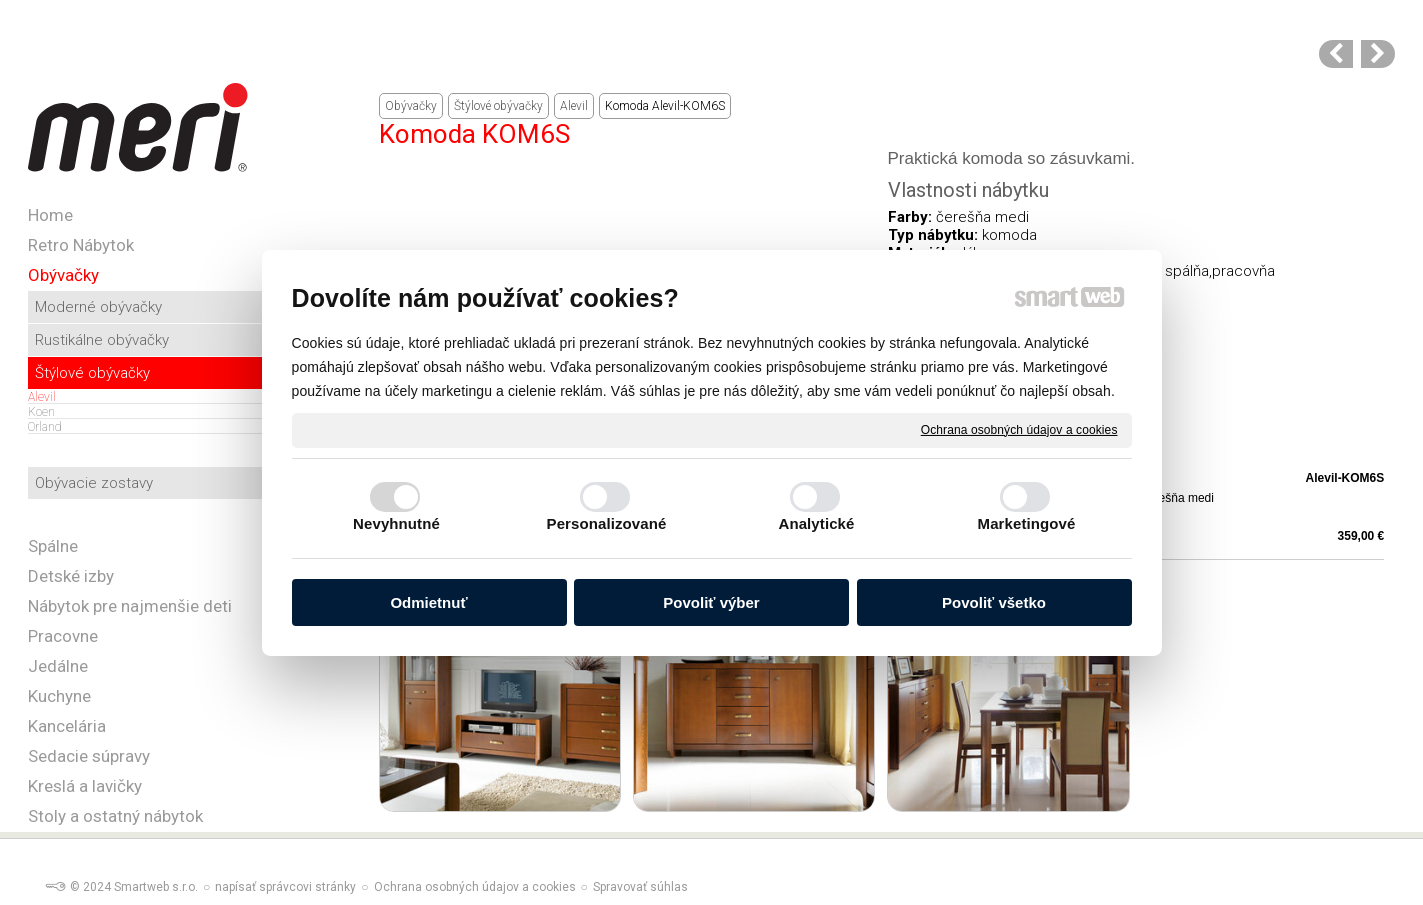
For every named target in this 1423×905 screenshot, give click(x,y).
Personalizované (607, 523)
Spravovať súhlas (640, 887)
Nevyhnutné (396, 523)
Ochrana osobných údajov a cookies (1019, 429)
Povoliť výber (711, 602)
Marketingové (1027, 523)
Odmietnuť (428, 602)
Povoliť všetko (994, 602)
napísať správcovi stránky (285, 887)
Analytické (816, 523)
